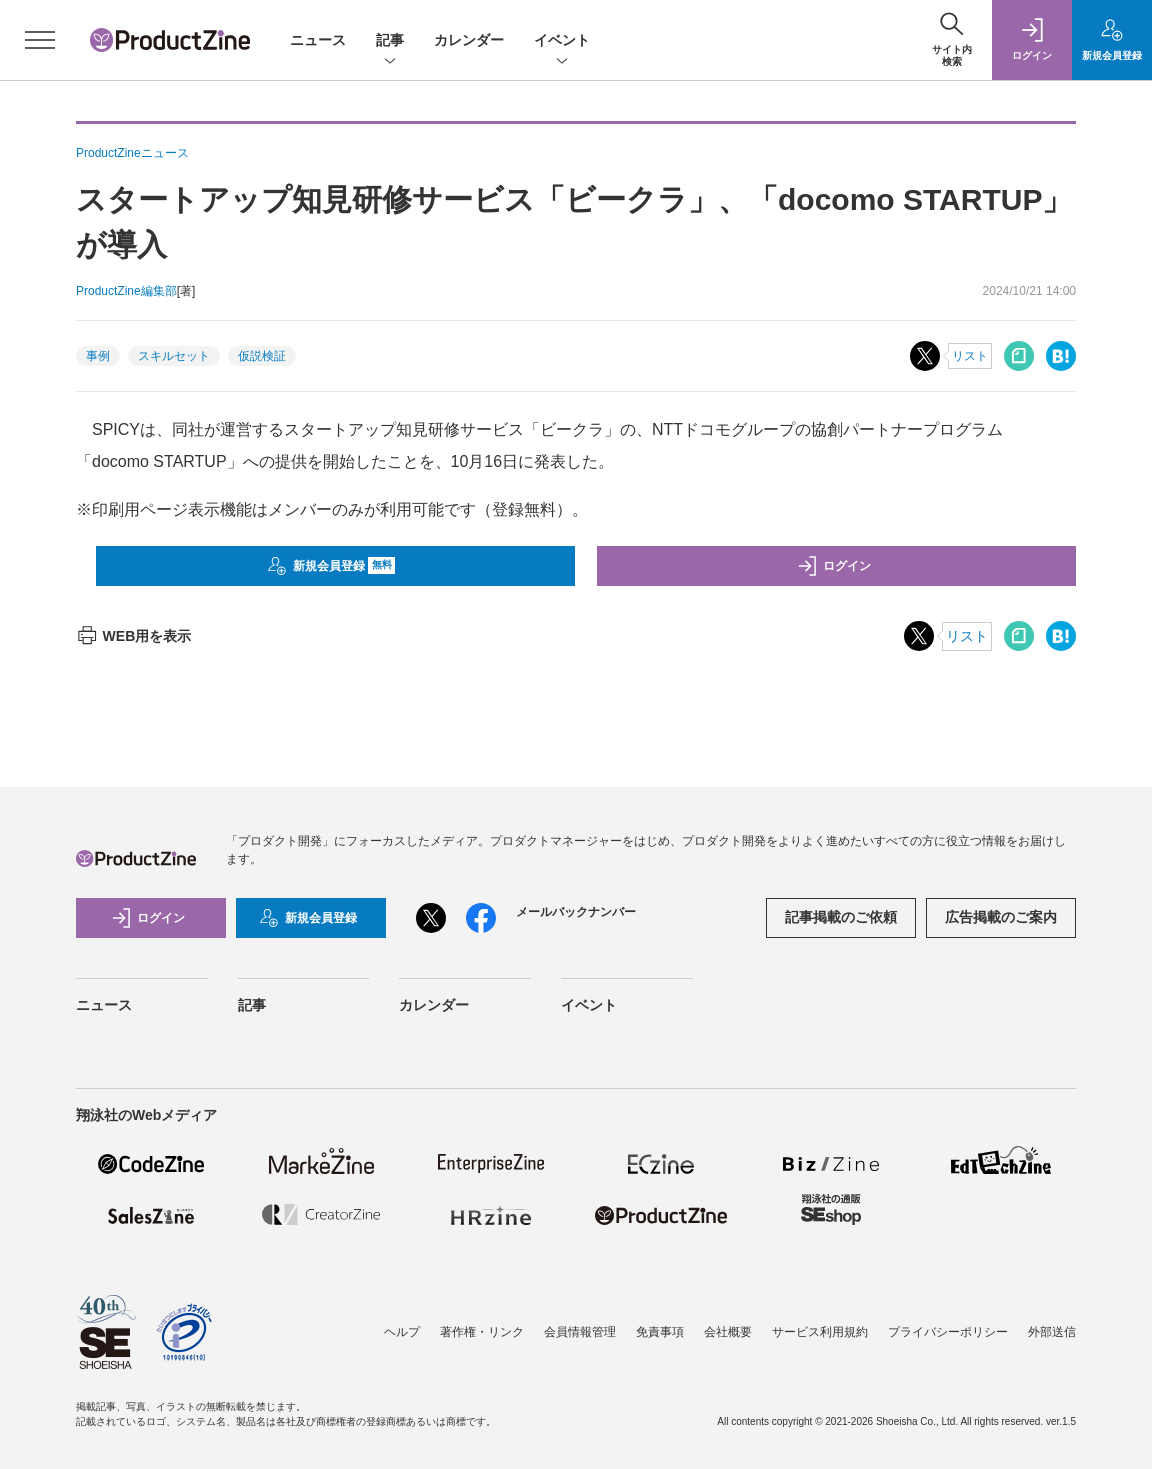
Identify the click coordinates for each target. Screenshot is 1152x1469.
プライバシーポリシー (948, 1332)
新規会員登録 (331, 566)
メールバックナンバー (576, 912)
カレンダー (469, 40)
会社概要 (728, 1332)
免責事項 (660, 1332)
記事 (390, 41)
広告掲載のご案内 (1001, 917)
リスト (970, 356)
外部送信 (1052, 1332)
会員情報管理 (580, 1332)
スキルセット (174, 356)
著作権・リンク (482, 1332)
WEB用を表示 (133, 636)
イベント (562, 41)
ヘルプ (402, 1332)
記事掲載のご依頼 (841, 917)
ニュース (318, 40)
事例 (98, 356)
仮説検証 (262, 356)
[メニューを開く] (40, 40)
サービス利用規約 (820, 1332)
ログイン (834, 566)
